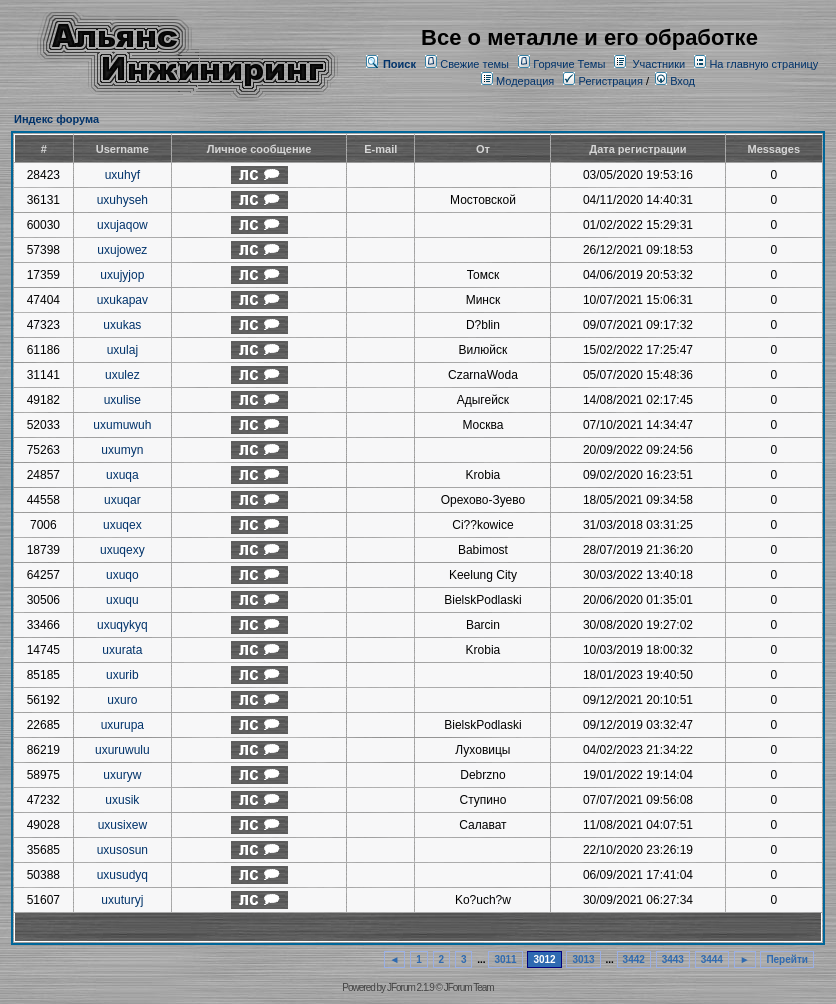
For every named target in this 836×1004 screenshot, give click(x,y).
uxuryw (122, 775)
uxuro (122, 700)
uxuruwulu (122, 750)
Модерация (525, 81)
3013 (583, 959)
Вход (675, 81)
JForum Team (469, 987)
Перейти (787, 959)
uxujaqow (122, 225)
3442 (634, 959)
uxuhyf (122, 175)
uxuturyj (122, 900)
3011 (505, 959)
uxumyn (122, 450)
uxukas (122, 325)
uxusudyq (122, 875)
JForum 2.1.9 (410, 987)
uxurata (122, 650)
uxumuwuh (122, 425)
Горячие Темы (569, 64)
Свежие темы (474, 64)
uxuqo (122, 575)
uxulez (122, 375)
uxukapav (122, 300)
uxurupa (122, 725)
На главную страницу (763, 64)
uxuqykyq (122, 625)
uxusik (122, 800)
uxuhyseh (122, 200)
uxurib (122, 675)
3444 (712, 959)
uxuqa (122, 475)
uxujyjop (122, 275)
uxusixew (122, 825)
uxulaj (122, 350)
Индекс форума (56, 119)
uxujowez (122, 250)
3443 (673, 959)
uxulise (122, 400)
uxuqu (122, 600)
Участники (659, 64)
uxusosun (122, 850)
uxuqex (122, 525)
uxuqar (122, 500)
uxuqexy (122, 550)
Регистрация (602, 81)
